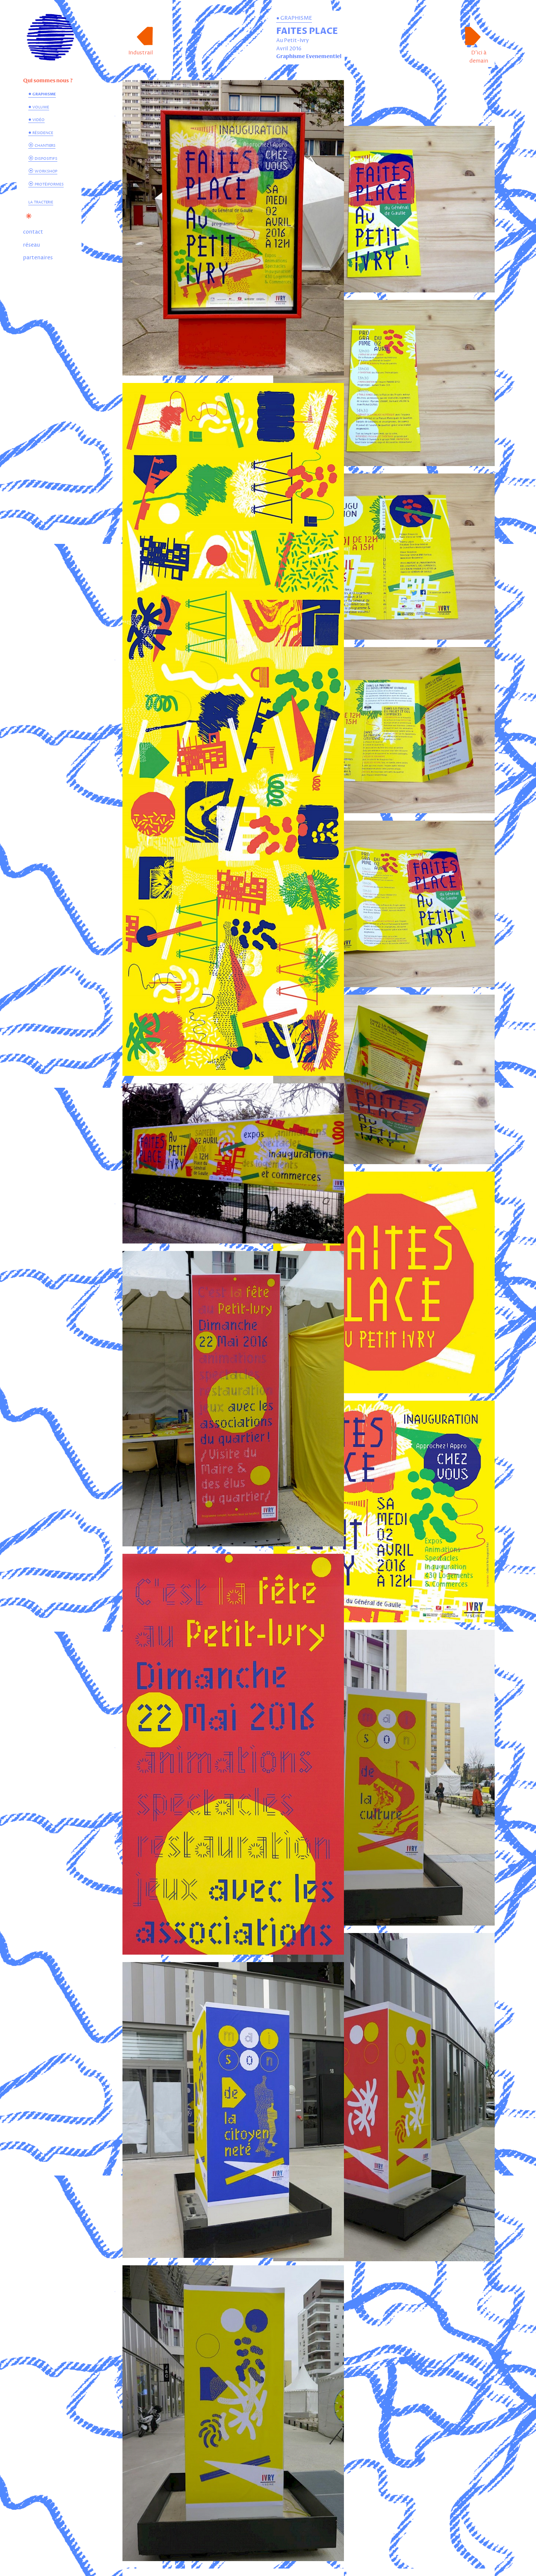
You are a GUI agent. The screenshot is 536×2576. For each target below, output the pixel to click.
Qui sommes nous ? (48, 80)
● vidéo (36, 119)
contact (33, 232)
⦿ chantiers (41, 145)
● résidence (40, 132)
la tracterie (40, 202)
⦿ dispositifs (42, 158)
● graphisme (42, 94)
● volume (38, 107)
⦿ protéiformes (46, 184)
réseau (31, 245)
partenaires (37, 257)
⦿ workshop (42, 171)
